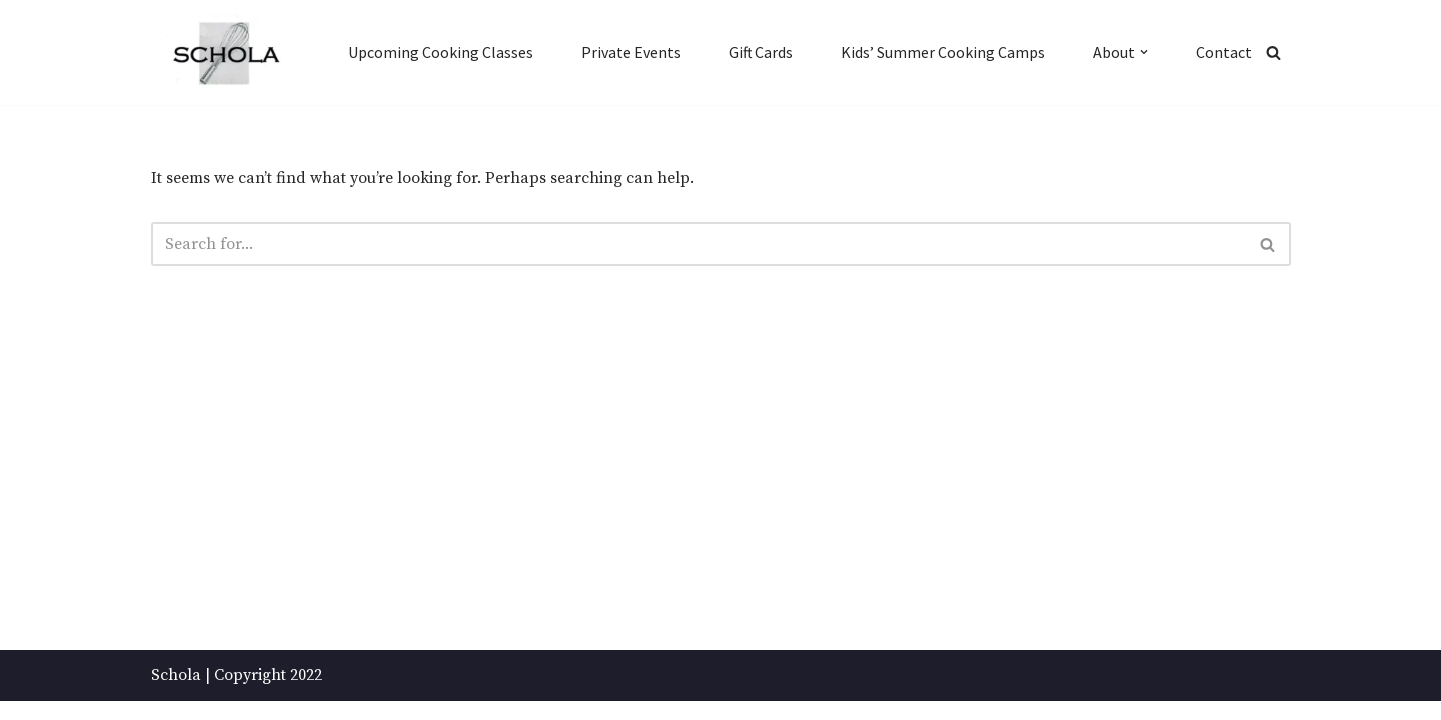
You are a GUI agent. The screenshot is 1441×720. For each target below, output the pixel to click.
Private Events (630, 52)
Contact (1224, 52)
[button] (1144, 52)
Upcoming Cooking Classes (439, 52)
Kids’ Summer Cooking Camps (943, 52)
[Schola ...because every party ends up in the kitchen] (225, 53)
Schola (176, 694)
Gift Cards (760, 52)
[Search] (1273, 52)
